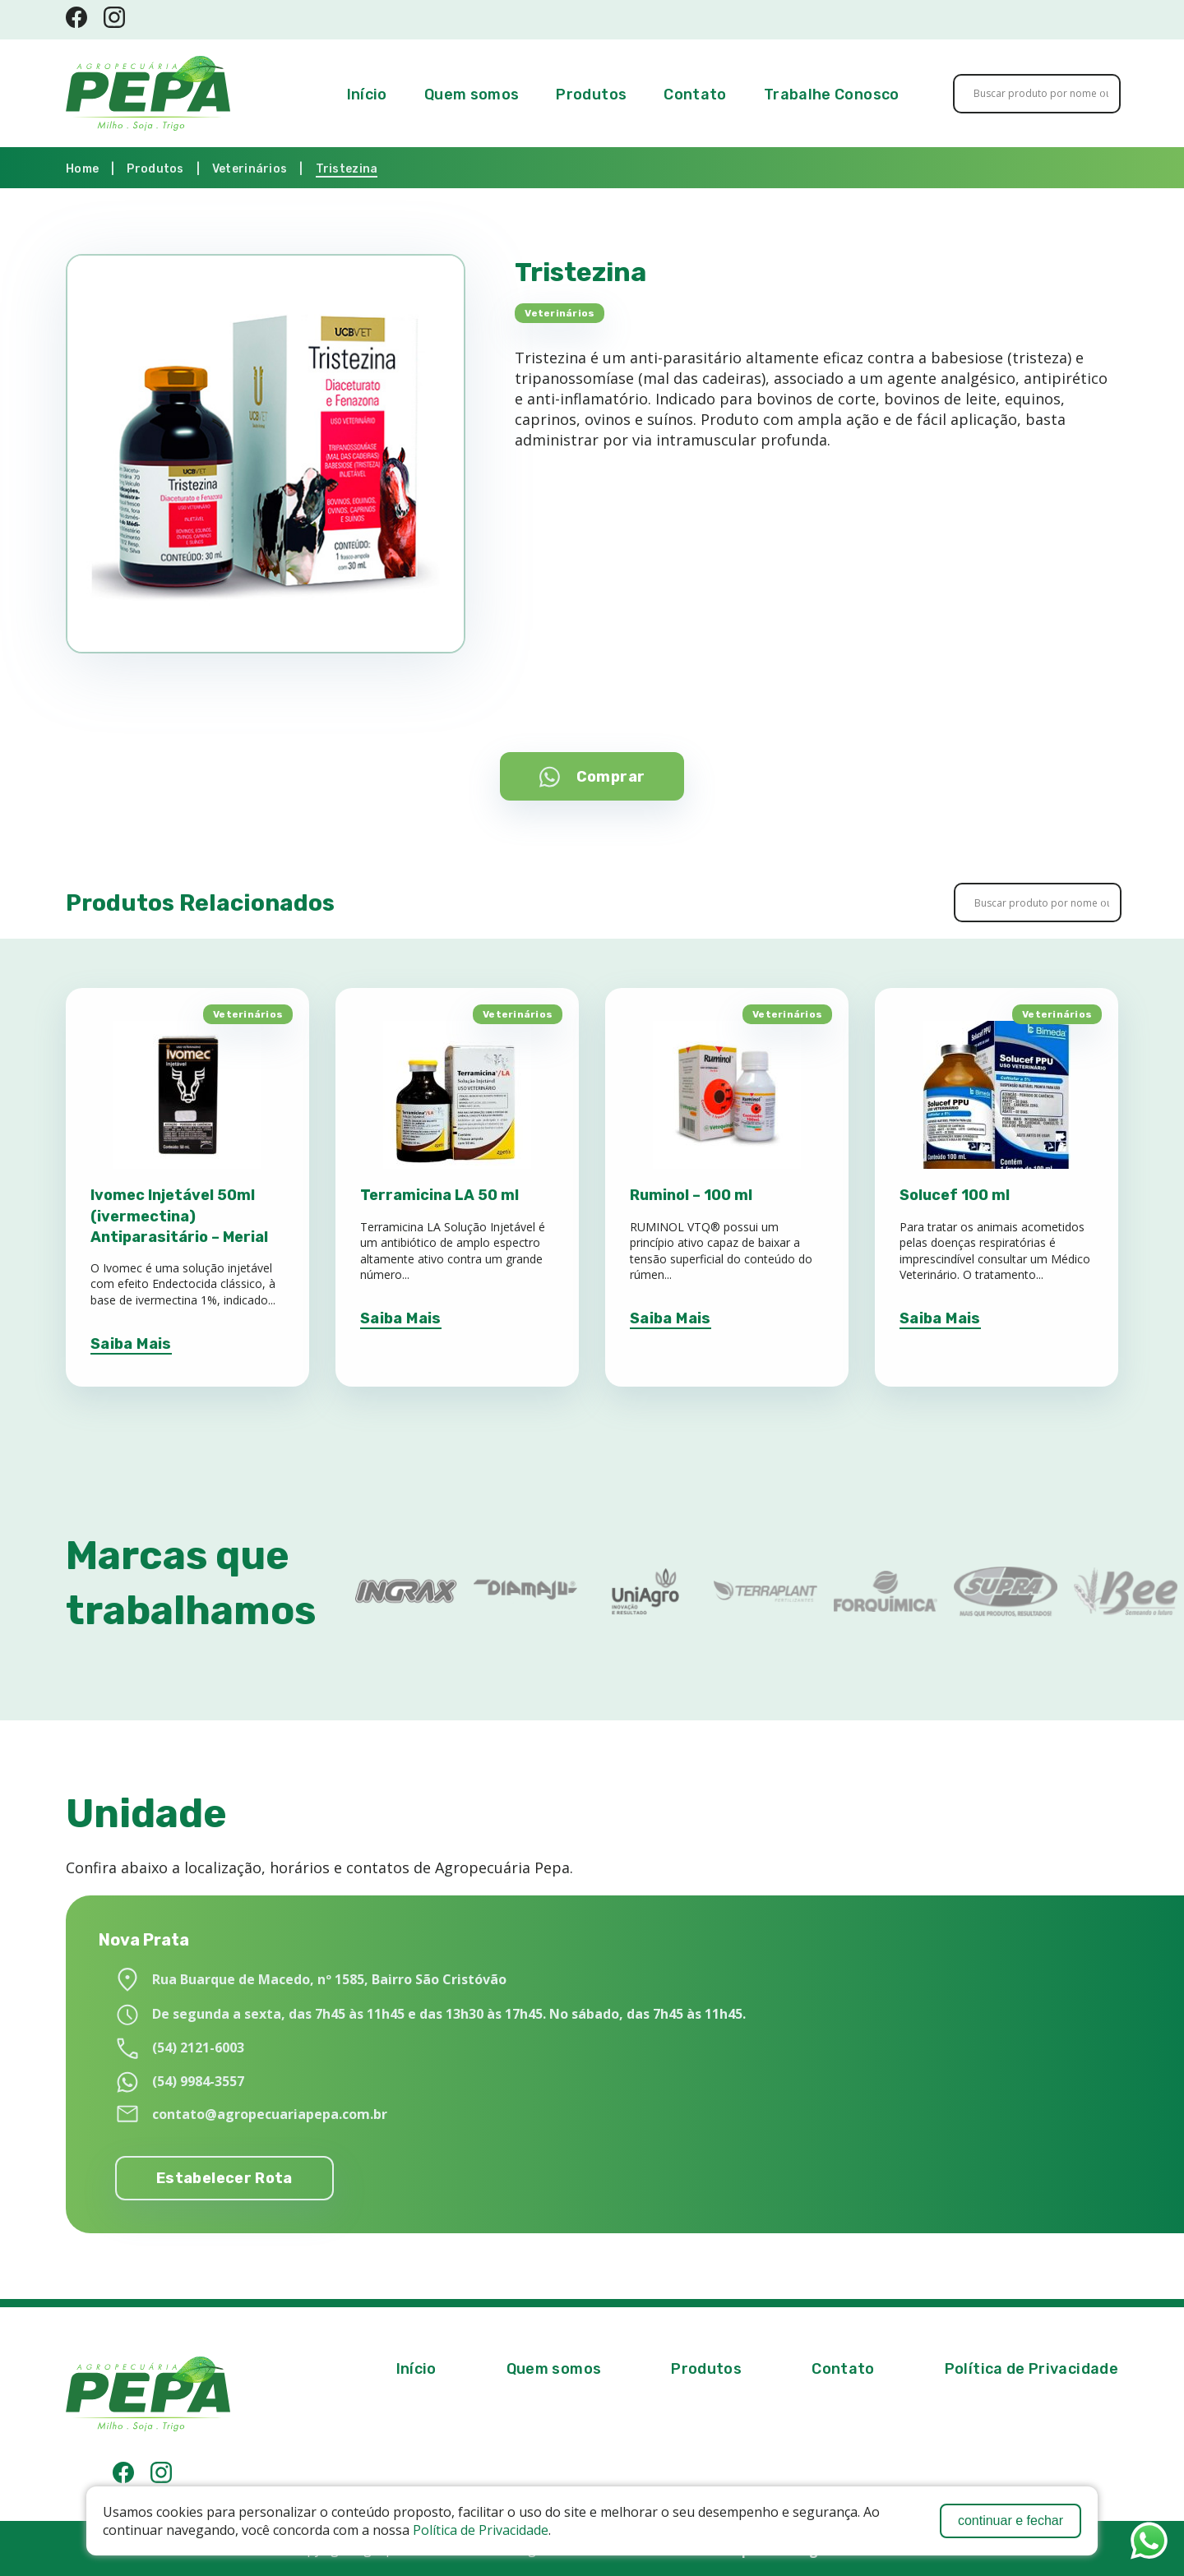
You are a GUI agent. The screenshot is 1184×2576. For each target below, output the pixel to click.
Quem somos (472, 94)
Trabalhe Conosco (832, 94)
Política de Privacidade (480, 2530)
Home (82, 169)
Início (367, 94)
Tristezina (347, 169)
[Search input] (1041, 93)
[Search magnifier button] (1091, 93)
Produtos (591, 94)
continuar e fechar (1010, 2521)
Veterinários (249, 169)
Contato (695, 94)
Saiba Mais (131, 1344)
